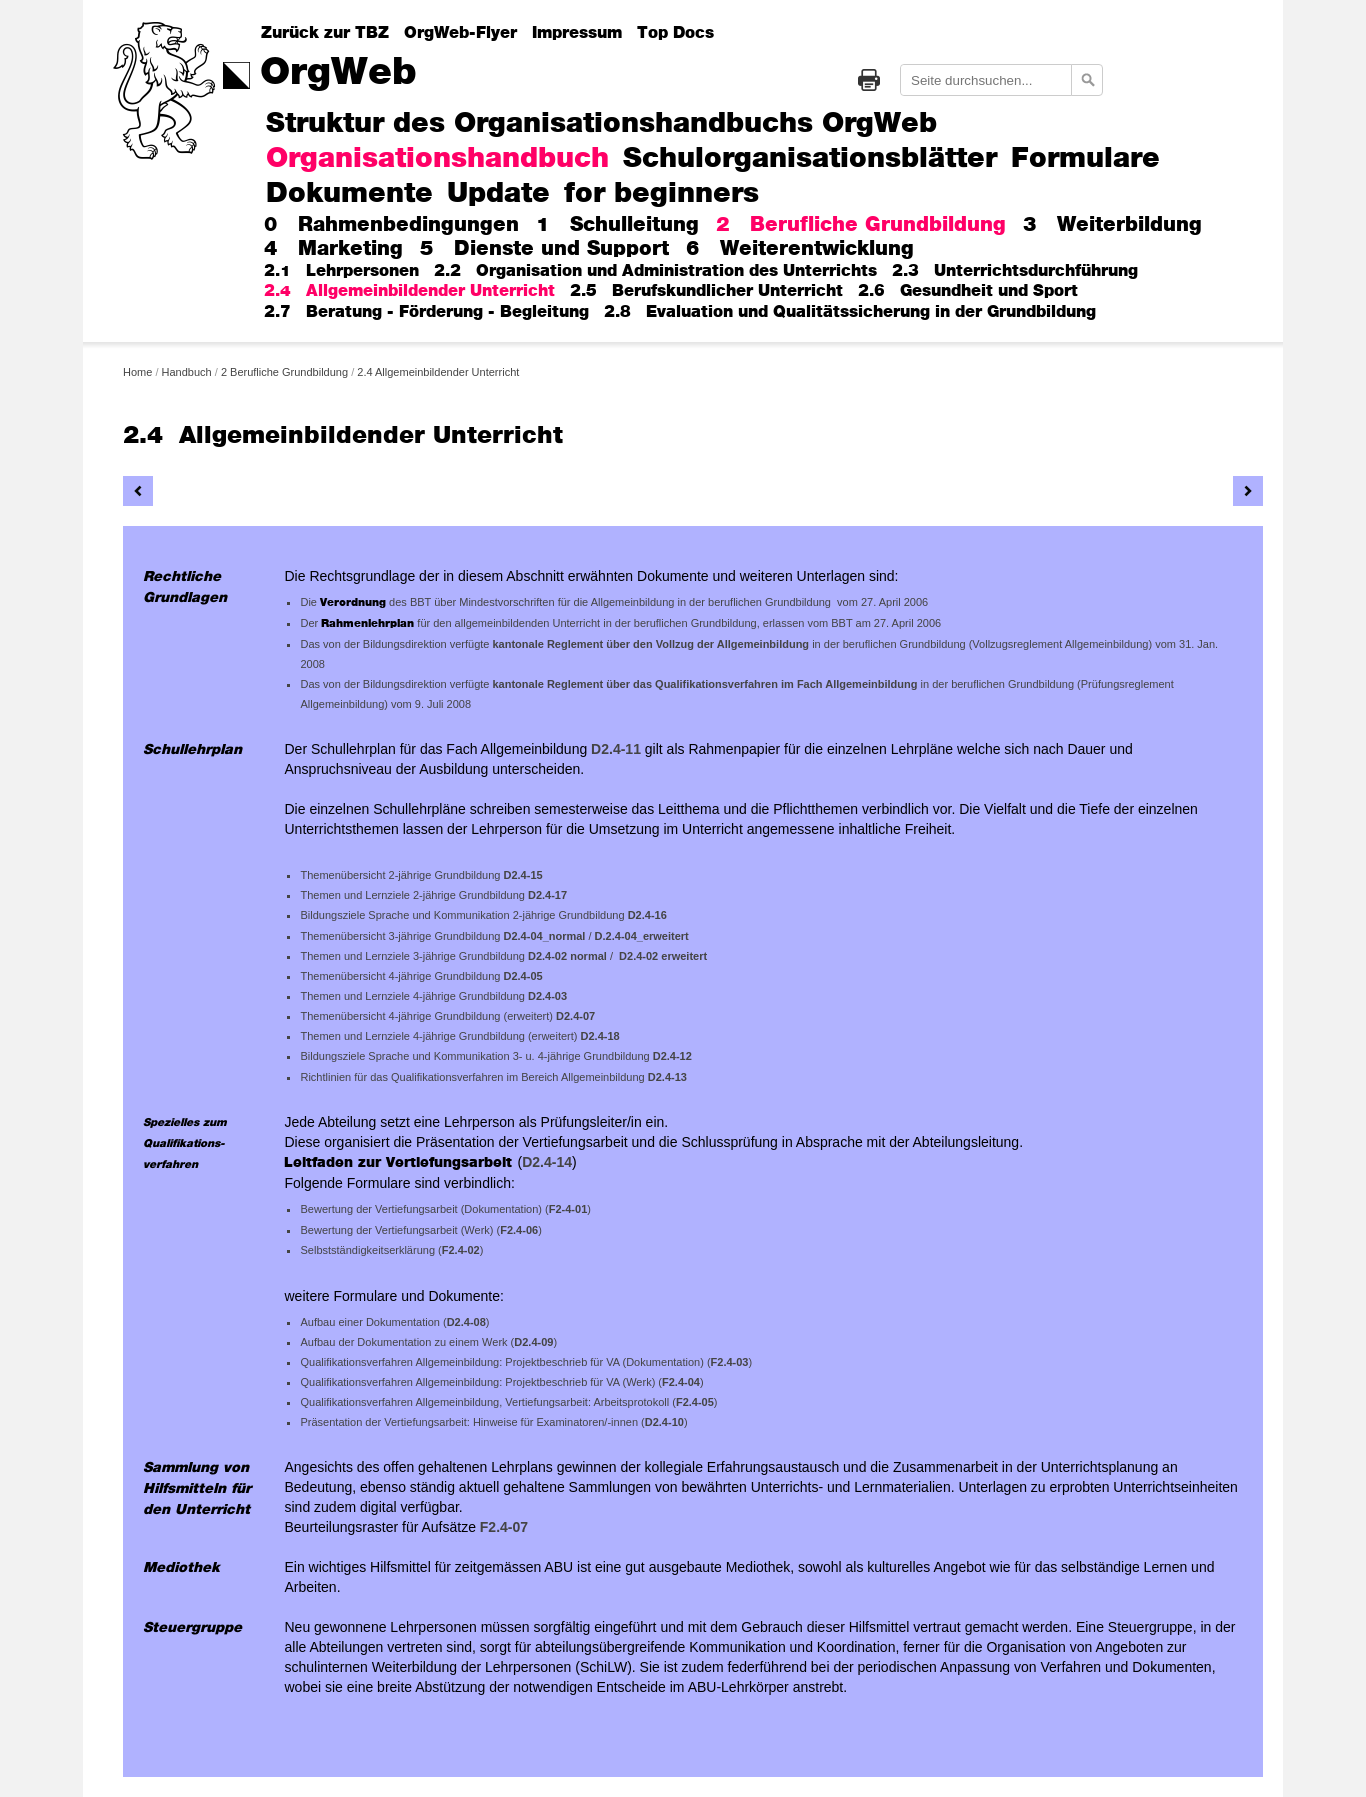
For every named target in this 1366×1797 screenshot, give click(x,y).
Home (137, 372)
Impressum (577, 33)
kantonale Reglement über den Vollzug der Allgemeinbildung (652, 644)
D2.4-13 (667, 1077)
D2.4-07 (575, 1016)
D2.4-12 (672, 1056)
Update (498, 194)
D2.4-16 (647, 915)
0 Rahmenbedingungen (391, 225)
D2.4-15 (523, 875)
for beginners (661, 194)
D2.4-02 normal (567, 956)
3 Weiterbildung (1112, 225)
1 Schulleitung (617, 225)
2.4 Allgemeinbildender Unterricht (409, 291)
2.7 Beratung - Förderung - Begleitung (426, 312)
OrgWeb (338, 73)
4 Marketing (333, 249)
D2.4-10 (664, 1422)
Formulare (1085, 159)
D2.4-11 (616, 749)
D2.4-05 (523, 976)
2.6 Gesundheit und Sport (968, 291)
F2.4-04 (681, 1382)
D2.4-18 (600, 1036)
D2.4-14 (547, 1162)
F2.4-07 (504, 1527)
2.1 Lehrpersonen (341, 271)
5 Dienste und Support (544, 249)
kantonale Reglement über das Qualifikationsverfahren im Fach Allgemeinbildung (706, 684)
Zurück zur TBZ (325, 33)
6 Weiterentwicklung (800, 249)
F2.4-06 (519, 1230)
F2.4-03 (730, 1362)
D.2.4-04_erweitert (642, 936)
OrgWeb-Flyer (460, 33)
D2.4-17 (547, 895)
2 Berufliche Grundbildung (861, 225)
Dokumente (349, 194)
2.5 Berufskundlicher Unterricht (706, 291)
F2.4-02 (461, 1250)
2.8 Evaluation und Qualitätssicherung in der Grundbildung (850, 312)
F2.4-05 (695, 1402)
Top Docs (675, 33)
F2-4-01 (568, 1209)
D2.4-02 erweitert (663, 956)
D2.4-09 (533, 1342)
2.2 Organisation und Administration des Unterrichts (655, 271)
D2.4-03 (547, 996)
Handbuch (187, 372)
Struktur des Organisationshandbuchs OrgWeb (601, 124)
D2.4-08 (466, 1322)
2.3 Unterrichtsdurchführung (1015, 271)
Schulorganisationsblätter (810, 159)
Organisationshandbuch (437, 159)
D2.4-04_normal (545, 936)
